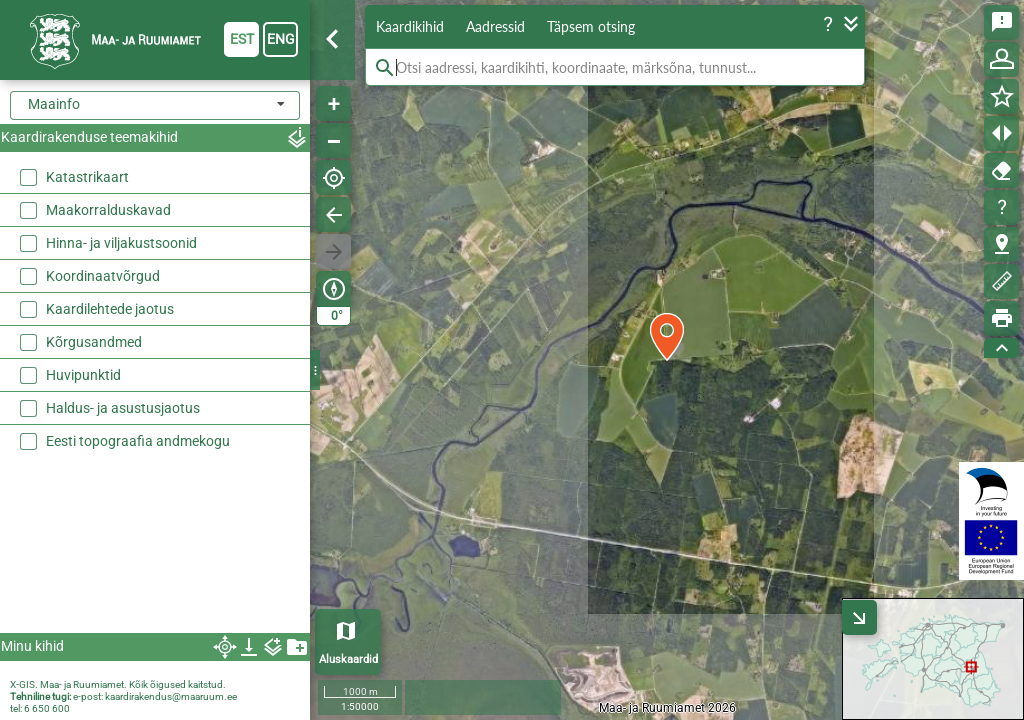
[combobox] (155, 105)
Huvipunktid (83, 375)
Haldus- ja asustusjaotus (123, 408)
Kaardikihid (410, 26)
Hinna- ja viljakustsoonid (121, 243)
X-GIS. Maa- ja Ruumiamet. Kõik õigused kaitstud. (118, 684)
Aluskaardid (348, 659)
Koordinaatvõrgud (103, 276)
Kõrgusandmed (94, 342)
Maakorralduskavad (108, 210)
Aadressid (495, 26)
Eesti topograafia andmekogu (138, 441)
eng (281, 39)
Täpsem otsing (591, 26)
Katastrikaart (87, 177)
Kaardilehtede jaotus (110, 309)
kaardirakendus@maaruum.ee (171, 696)
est (242, 39)
